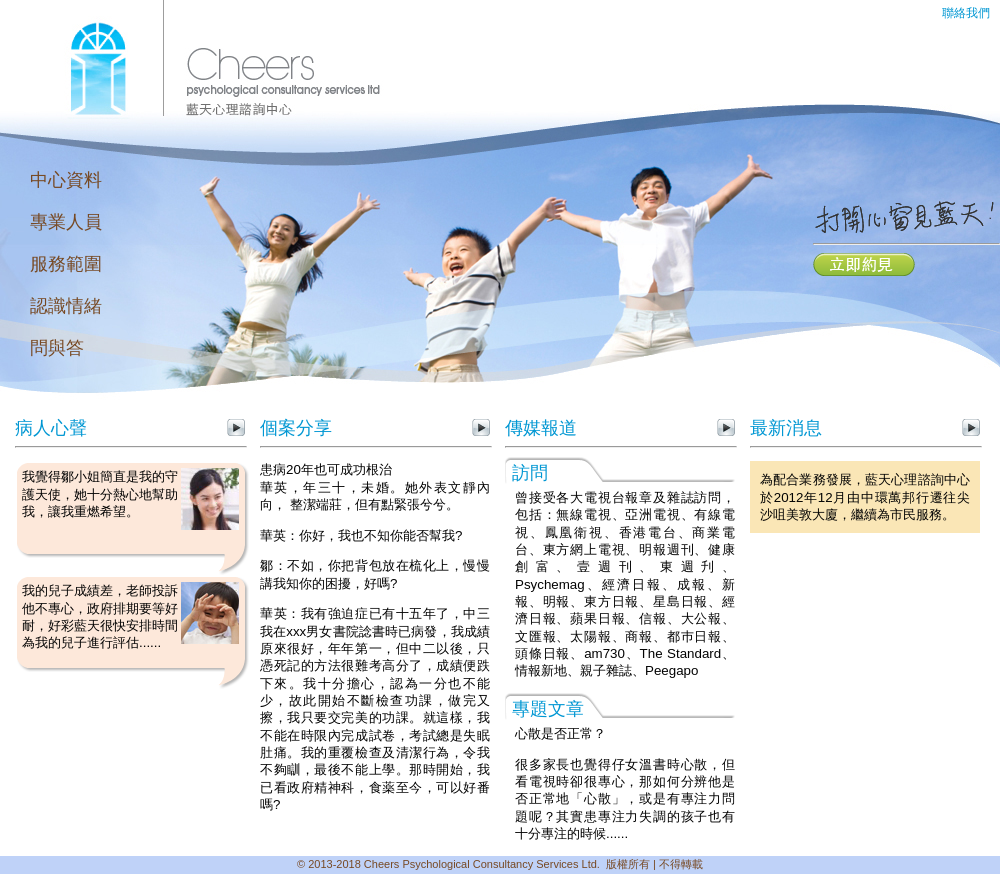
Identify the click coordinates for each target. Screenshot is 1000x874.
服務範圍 (66, 264)
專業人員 (66, 222)
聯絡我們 (966, 13)
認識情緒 (66, 306)
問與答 (57, 348)
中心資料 (66, 180)
